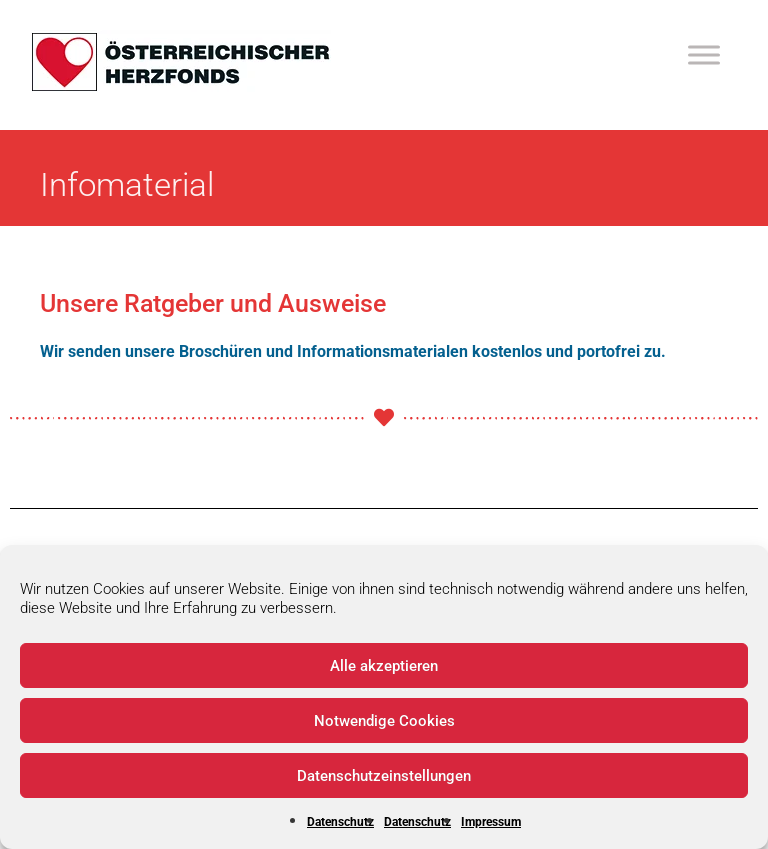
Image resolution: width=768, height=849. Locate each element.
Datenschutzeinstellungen (384, 776)
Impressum (491, 822)
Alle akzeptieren (384, 666)
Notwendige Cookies (384, 721)
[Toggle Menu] (704, 54)
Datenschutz (340, 822)
